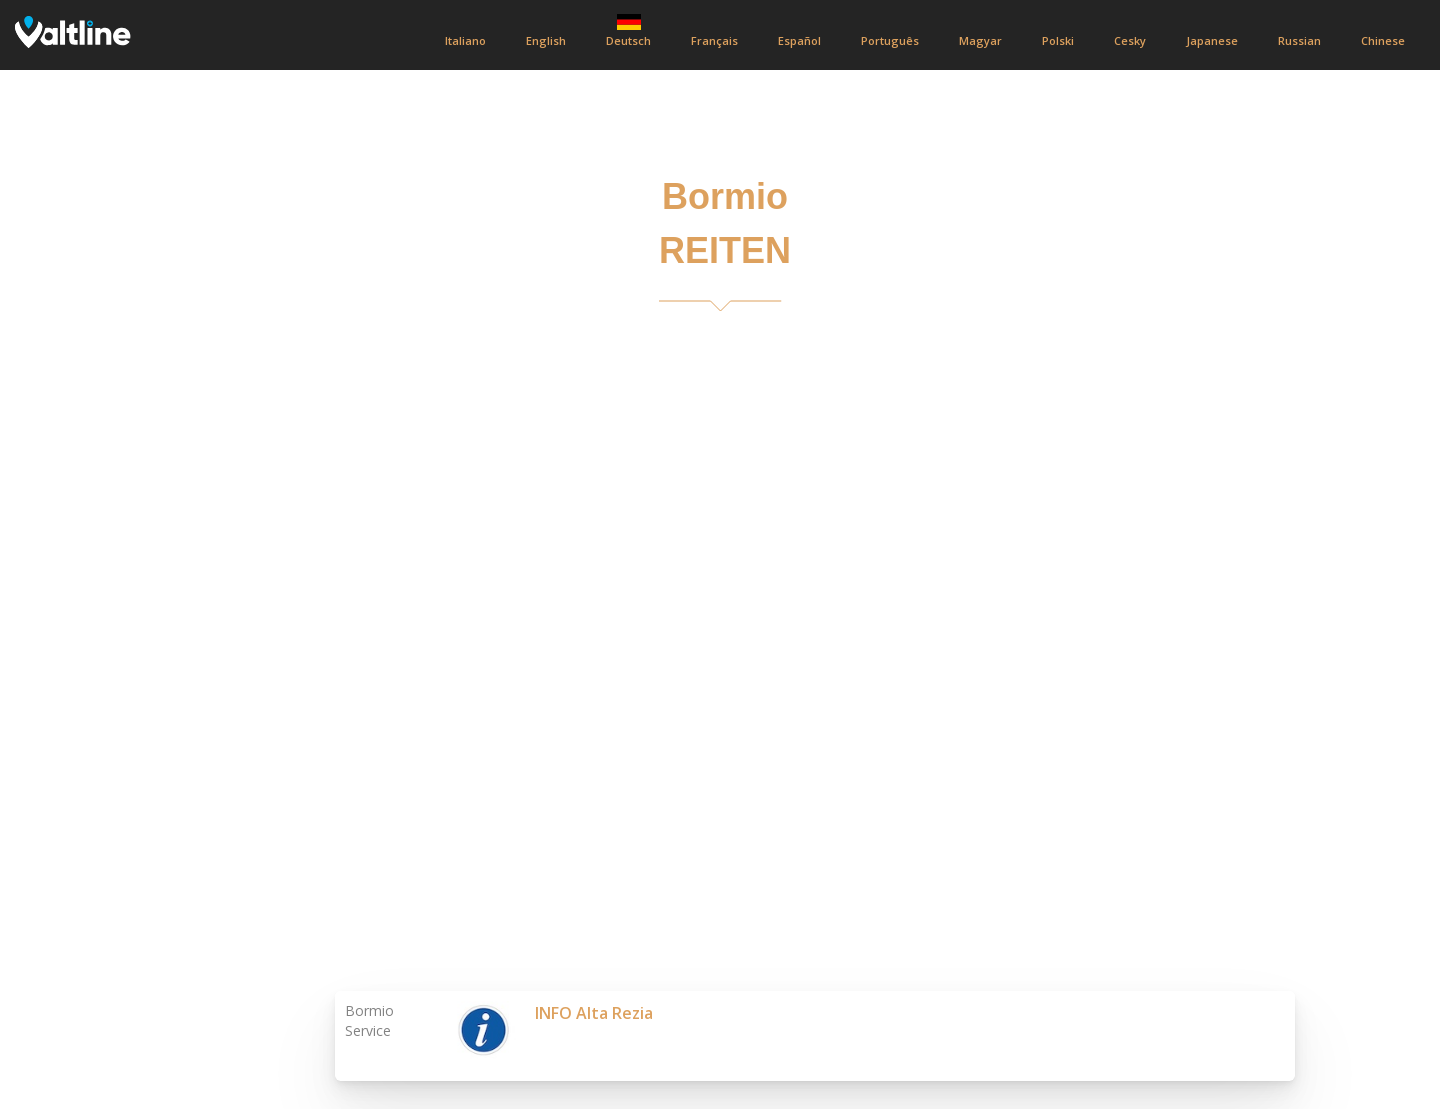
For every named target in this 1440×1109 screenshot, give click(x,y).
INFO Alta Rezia (594, 1013)
